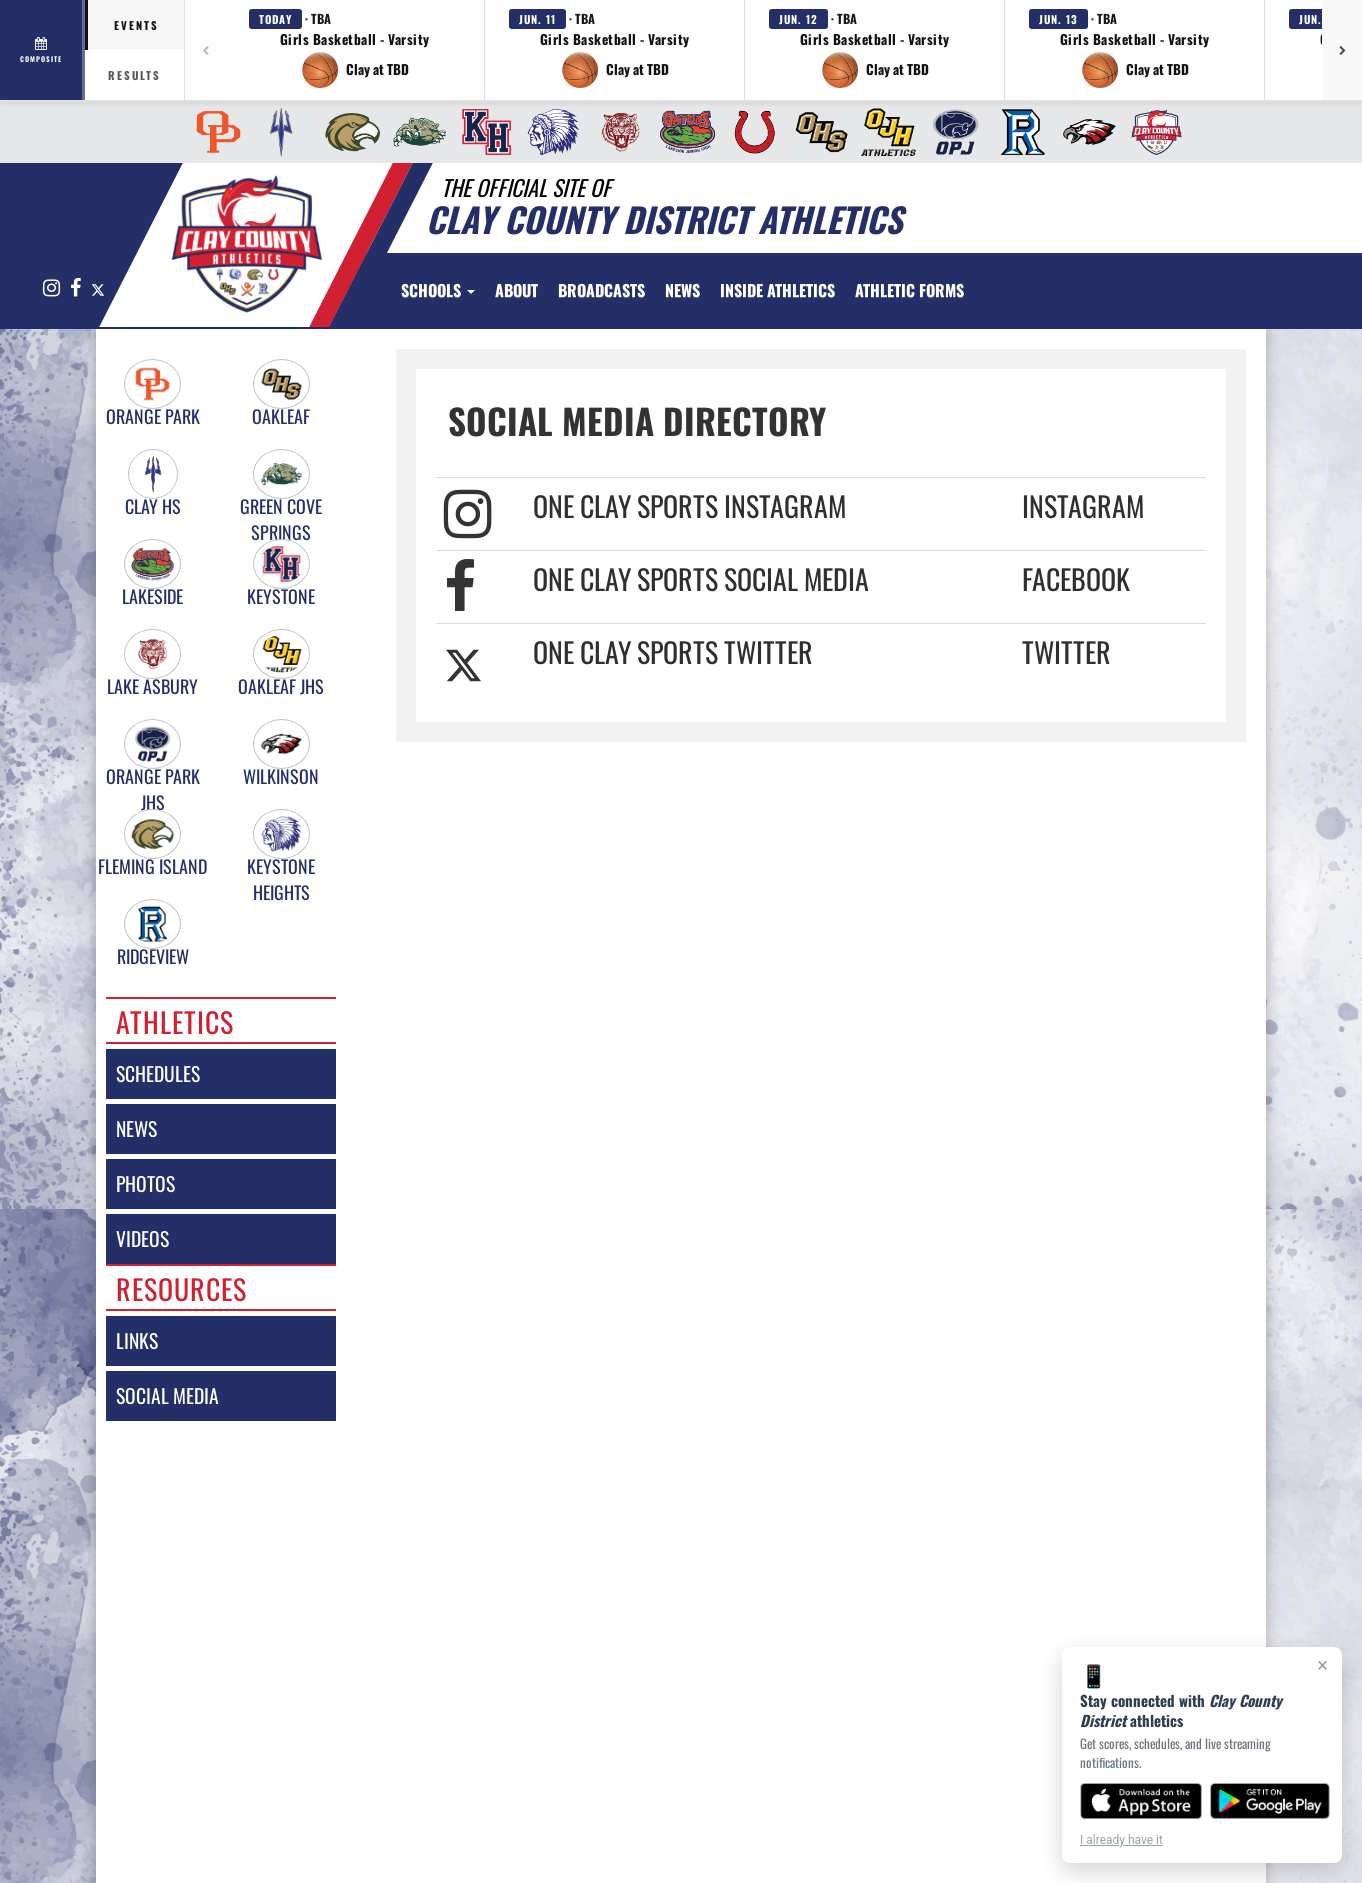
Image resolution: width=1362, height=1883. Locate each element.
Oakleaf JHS (281, 686)
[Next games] (1342, 50)
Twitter (1066, 651)
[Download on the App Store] (1141, 1801)
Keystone (281, 596)
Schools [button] (438, 290)
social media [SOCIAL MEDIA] (167, 1395)
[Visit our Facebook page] (76, 288)
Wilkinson (281, 776)
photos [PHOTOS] (145, 1183)
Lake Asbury (152, 686)
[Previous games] (205, 50)
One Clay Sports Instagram (689, 505)
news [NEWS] (136, 1128)
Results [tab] (134, 75)
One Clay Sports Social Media (701, 578)
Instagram (1083, 505)
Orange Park (153, 416)
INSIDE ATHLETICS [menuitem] (777, 290)
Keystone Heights (281, 866)
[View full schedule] (42, 50)
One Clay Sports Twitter (673, 651)
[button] (355, 50)
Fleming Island (152, 866)
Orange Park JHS (153, 776)
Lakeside (152, 596)
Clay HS (153, 506)
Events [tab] (136, 25)
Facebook (1076, 578)
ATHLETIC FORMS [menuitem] (909, 290)
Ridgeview (153, 956)
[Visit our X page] (97, 288)
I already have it (1121, 1840)
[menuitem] (212, 132)
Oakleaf (281, 416)
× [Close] (1322, 1665)
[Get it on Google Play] (1270, 1801)
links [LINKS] (137, 1340)
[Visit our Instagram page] (52, 288)
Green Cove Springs (281, 506)
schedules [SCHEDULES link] (158, 1073)
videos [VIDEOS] (142, 1238)
